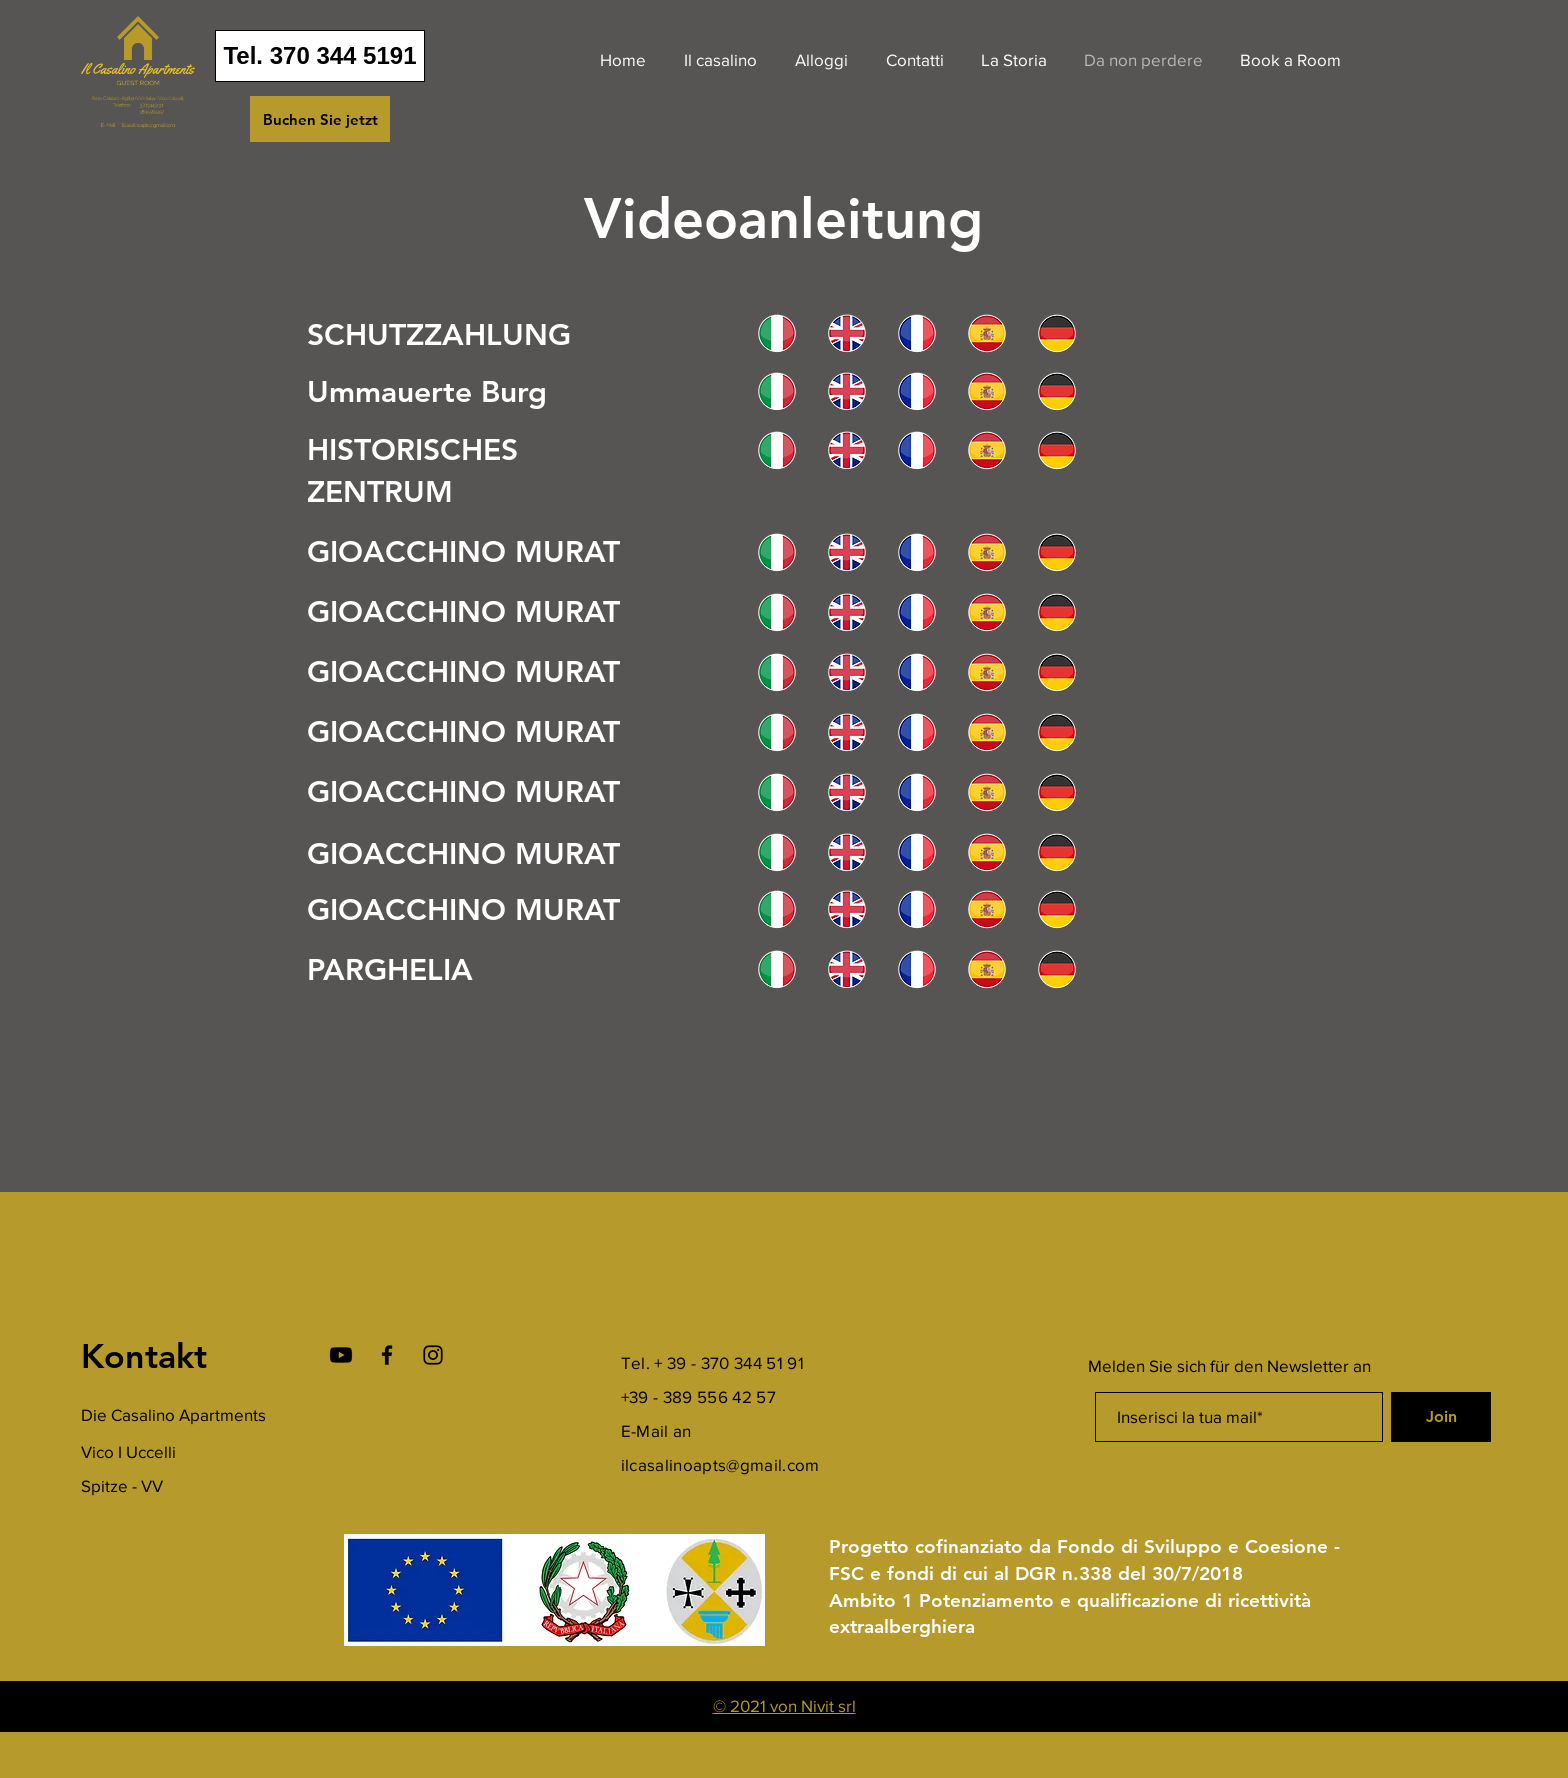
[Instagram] (433, 1355)
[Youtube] (341, 1355)
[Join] (1441, 1417)
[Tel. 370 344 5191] (320, 56)
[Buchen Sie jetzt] (320, 119)
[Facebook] (387, 1355)
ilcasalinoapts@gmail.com (720, 1464)
